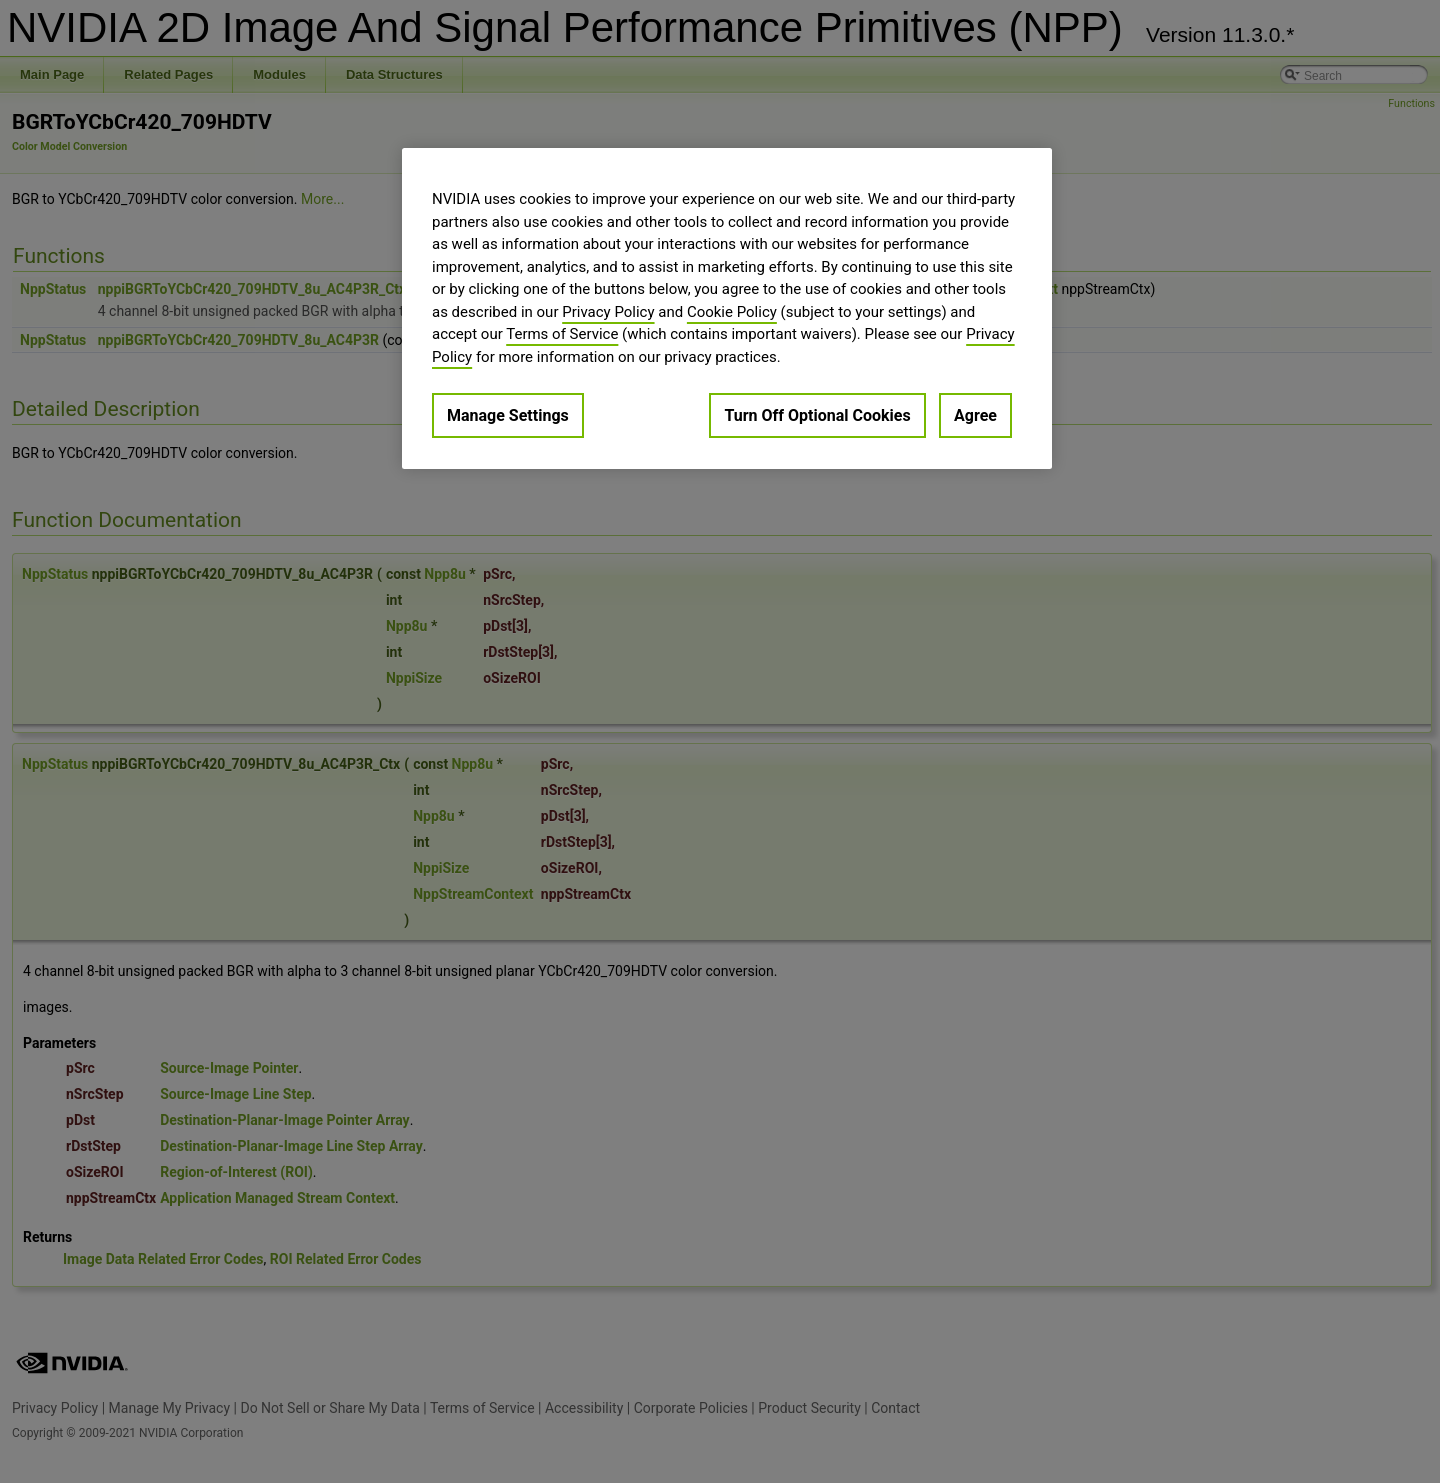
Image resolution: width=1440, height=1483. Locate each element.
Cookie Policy (732, 312)
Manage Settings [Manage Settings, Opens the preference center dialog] (508, 415)
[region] (727, 308)
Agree (975, 415)
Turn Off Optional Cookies (817, 415)
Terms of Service (562, 334)
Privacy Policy (608, 312)
